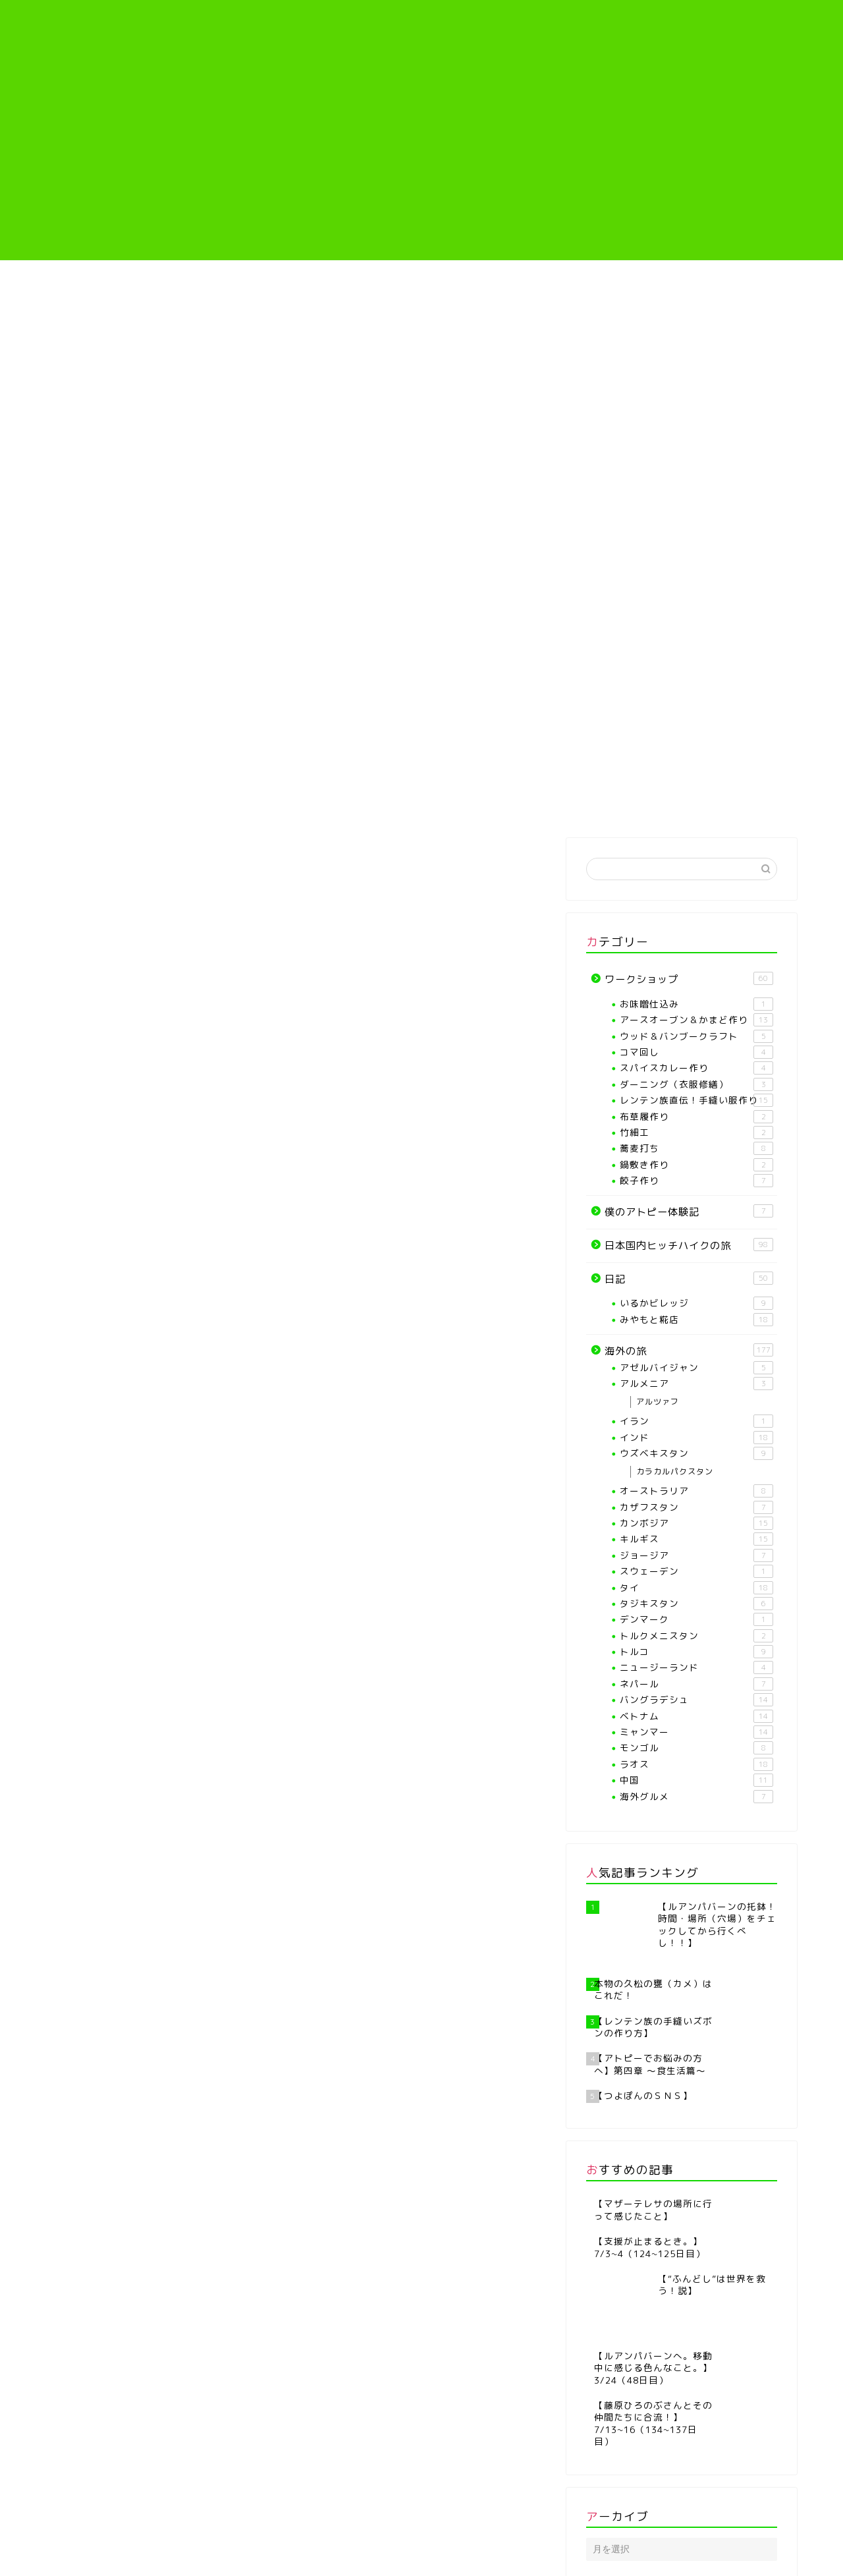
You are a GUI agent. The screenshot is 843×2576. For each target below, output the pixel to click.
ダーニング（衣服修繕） (696, 1084)
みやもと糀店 (696, 1319)
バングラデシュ (696, 1699)
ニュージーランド (696, 1667)
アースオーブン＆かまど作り (696, 1019)
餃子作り (696, 1180)
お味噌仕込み (696, 1004)
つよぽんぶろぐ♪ (422, 36)
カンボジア (696, 1523)
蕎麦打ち (696, 1148)
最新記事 (107, 851)
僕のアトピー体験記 (610, 284)
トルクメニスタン (696, 1635)
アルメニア (696, 1383)
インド (696, 1437)
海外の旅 (734, 284)
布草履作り (696, 1116)
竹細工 (696, 1132)
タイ (696, 1587)
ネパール (696, 1684)
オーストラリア (696, 1491)
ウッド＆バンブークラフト (696, 1036)
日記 (359, 851)
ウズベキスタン (696, 1453)
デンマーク (696, 1619)
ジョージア (696, 1555)
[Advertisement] (421, 168)
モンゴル (696, 1747)
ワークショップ (485, 851)
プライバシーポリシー (96, 2560)
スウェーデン (696, 1571)
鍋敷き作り (696, 1164)
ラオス (696, 1764)
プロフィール (232, 284)
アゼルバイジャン (696, 1367)
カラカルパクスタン (674, 1471)
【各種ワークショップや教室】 (358, 288)
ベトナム (696, 1716)
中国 (696, 1780)
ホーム (108, 284)
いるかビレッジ (696, 1303)
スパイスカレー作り (696, 1068)
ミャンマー (696, 1732)
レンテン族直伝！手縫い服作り (485, 288)
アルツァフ (657, 1401)
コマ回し (696, 1052)
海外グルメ (696, 1796)
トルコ (696, 1651)
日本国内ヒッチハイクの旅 (689, 1245)
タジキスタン (696, 1603)
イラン (696, 1421)
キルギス (696, 1539)
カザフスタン (696, 1507)
